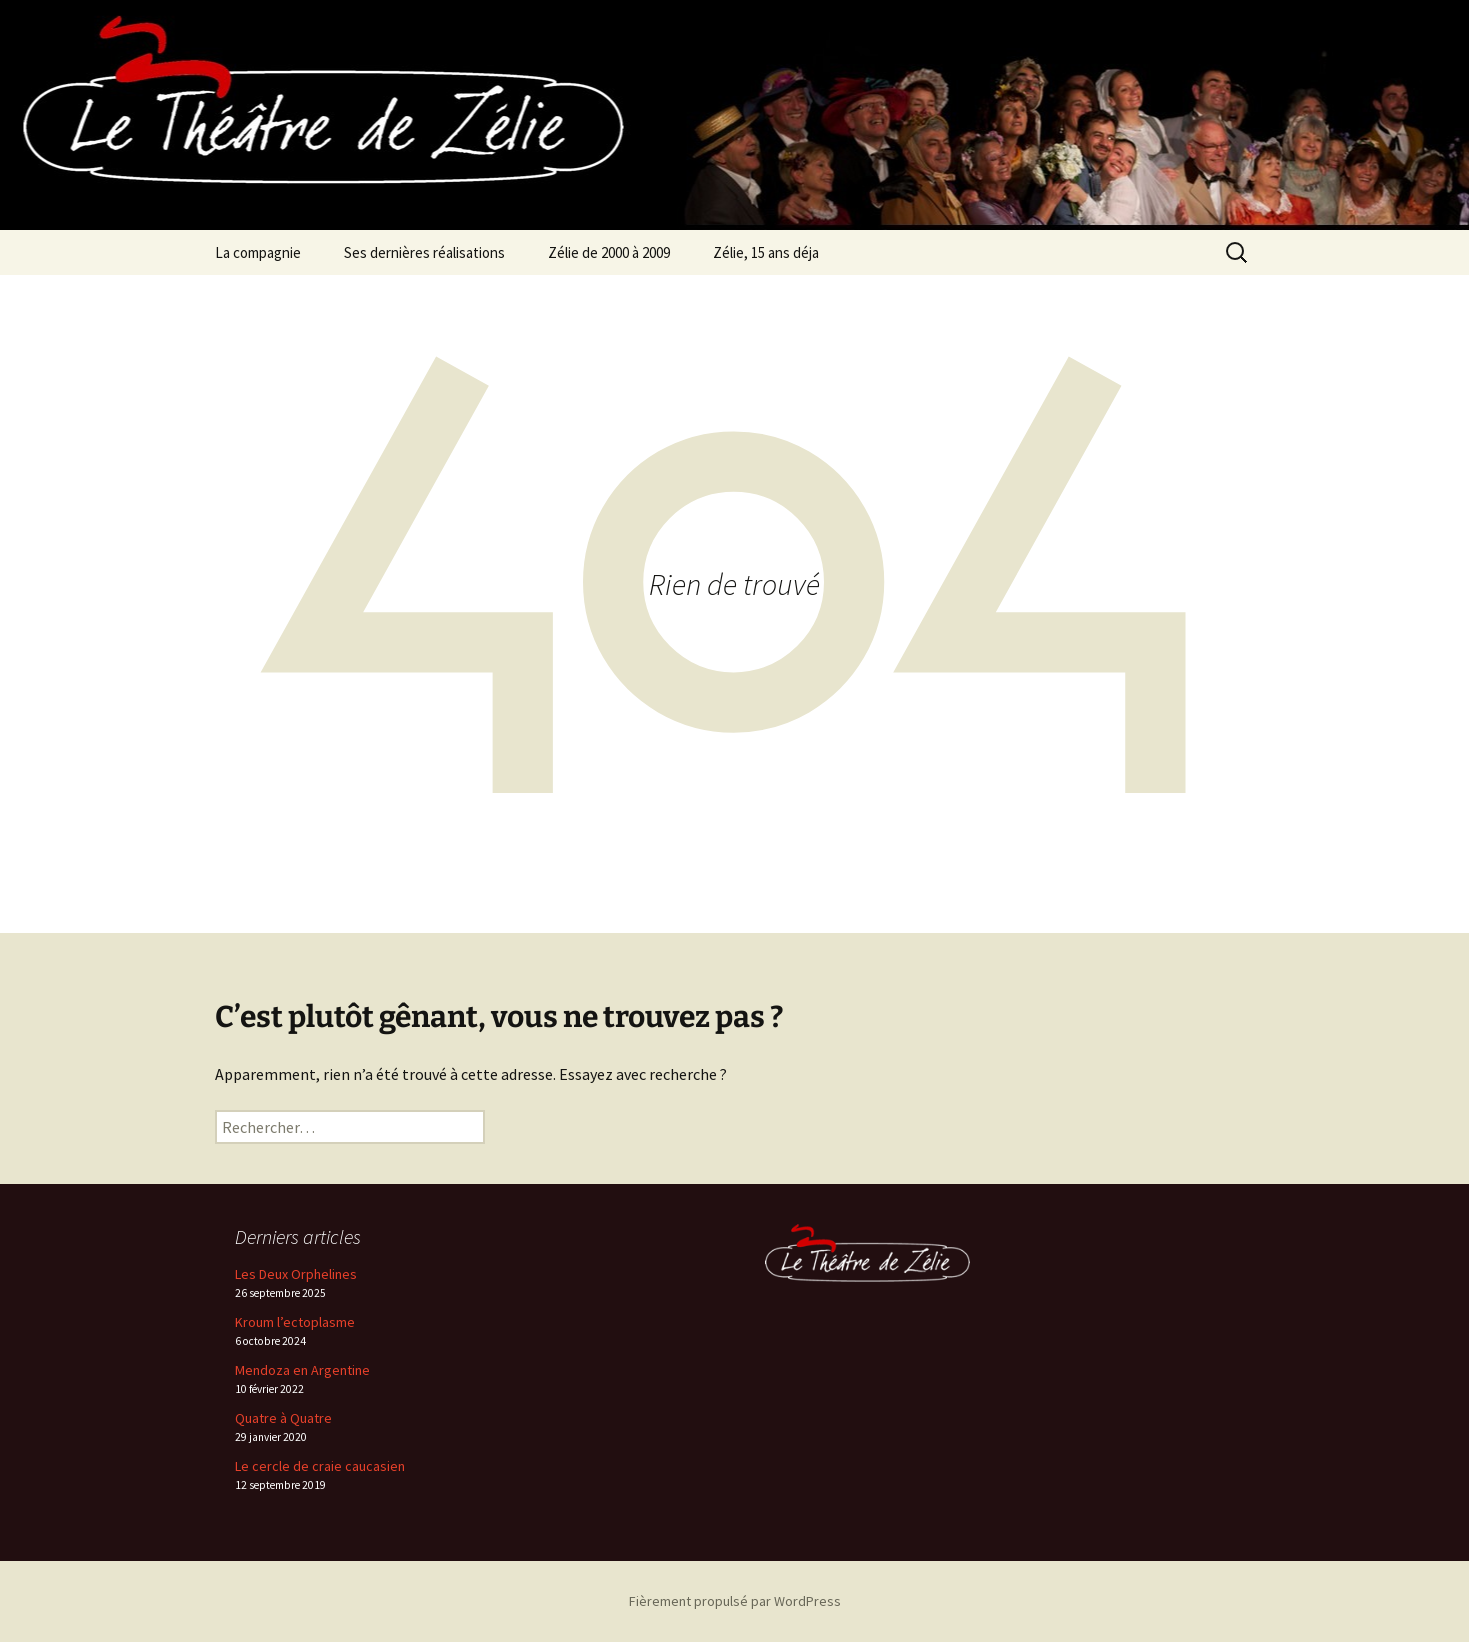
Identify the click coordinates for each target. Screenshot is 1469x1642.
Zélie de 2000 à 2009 (609, 252)
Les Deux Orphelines (296, 1274)
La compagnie (258, 252)
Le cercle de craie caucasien (320, 1466)
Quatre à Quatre (283, 1418)
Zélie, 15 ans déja (766, 252)
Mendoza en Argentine (302, 1370)
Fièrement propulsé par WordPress (735, 1601)
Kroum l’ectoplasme (295, 1322)
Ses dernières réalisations (424, 252)
